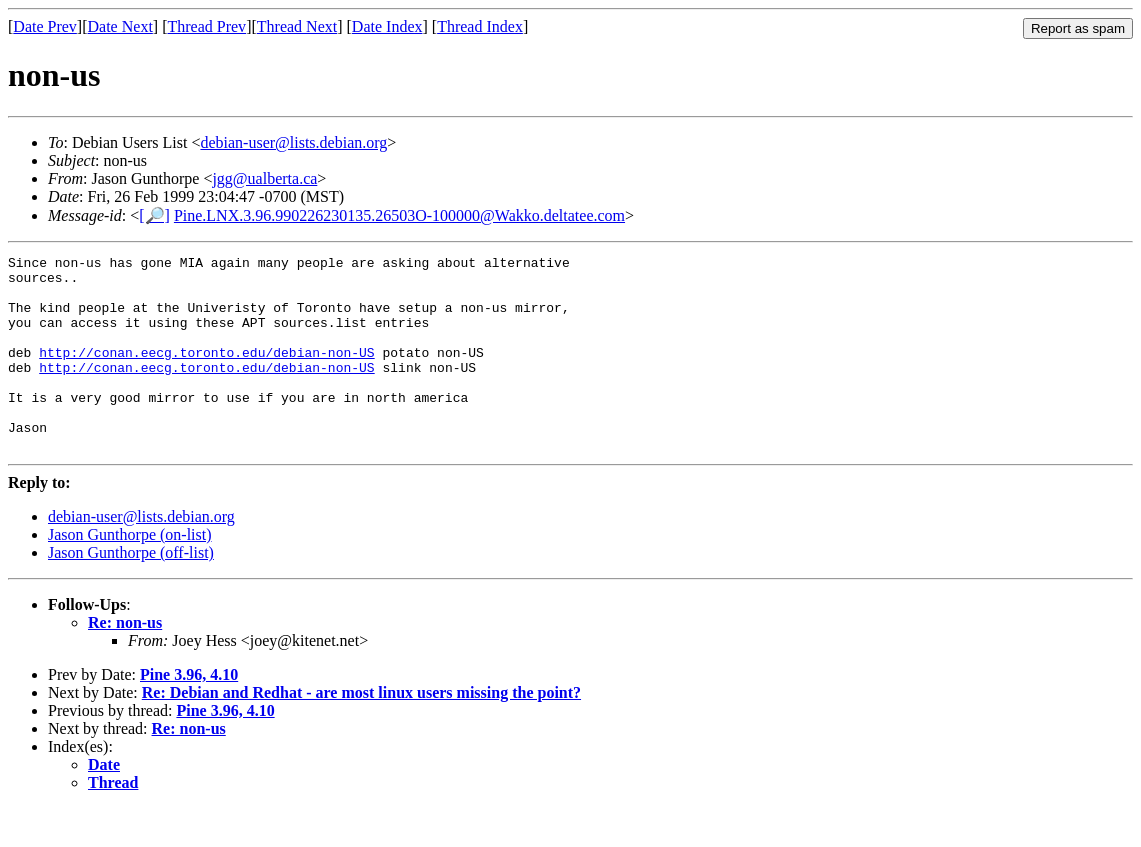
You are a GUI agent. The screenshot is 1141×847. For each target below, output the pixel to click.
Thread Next (297, 26)
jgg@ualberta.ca (264, 178)
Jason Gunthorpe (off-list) (131, 591)
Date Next (120, 26)
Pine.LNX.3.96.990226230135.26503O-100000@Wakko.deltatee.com (399, 215)
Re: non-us (125, 661)
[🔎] (154, 215)
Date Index (387, 26)
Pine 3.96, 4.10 (189, 713)
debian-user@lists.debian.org (293, 142)
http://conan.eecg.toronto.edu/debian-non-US (206, 373)
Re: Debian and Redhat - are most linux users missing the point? (361, 731)
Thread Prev (206, 26)
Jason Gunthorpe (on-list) (130, 573)
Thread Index (480, 26)
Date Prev (45, 26)
